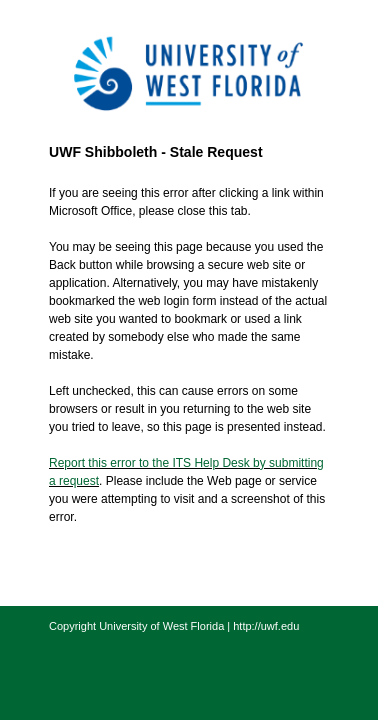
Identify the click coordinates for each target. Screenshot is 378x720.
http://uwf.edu (266, 626)
